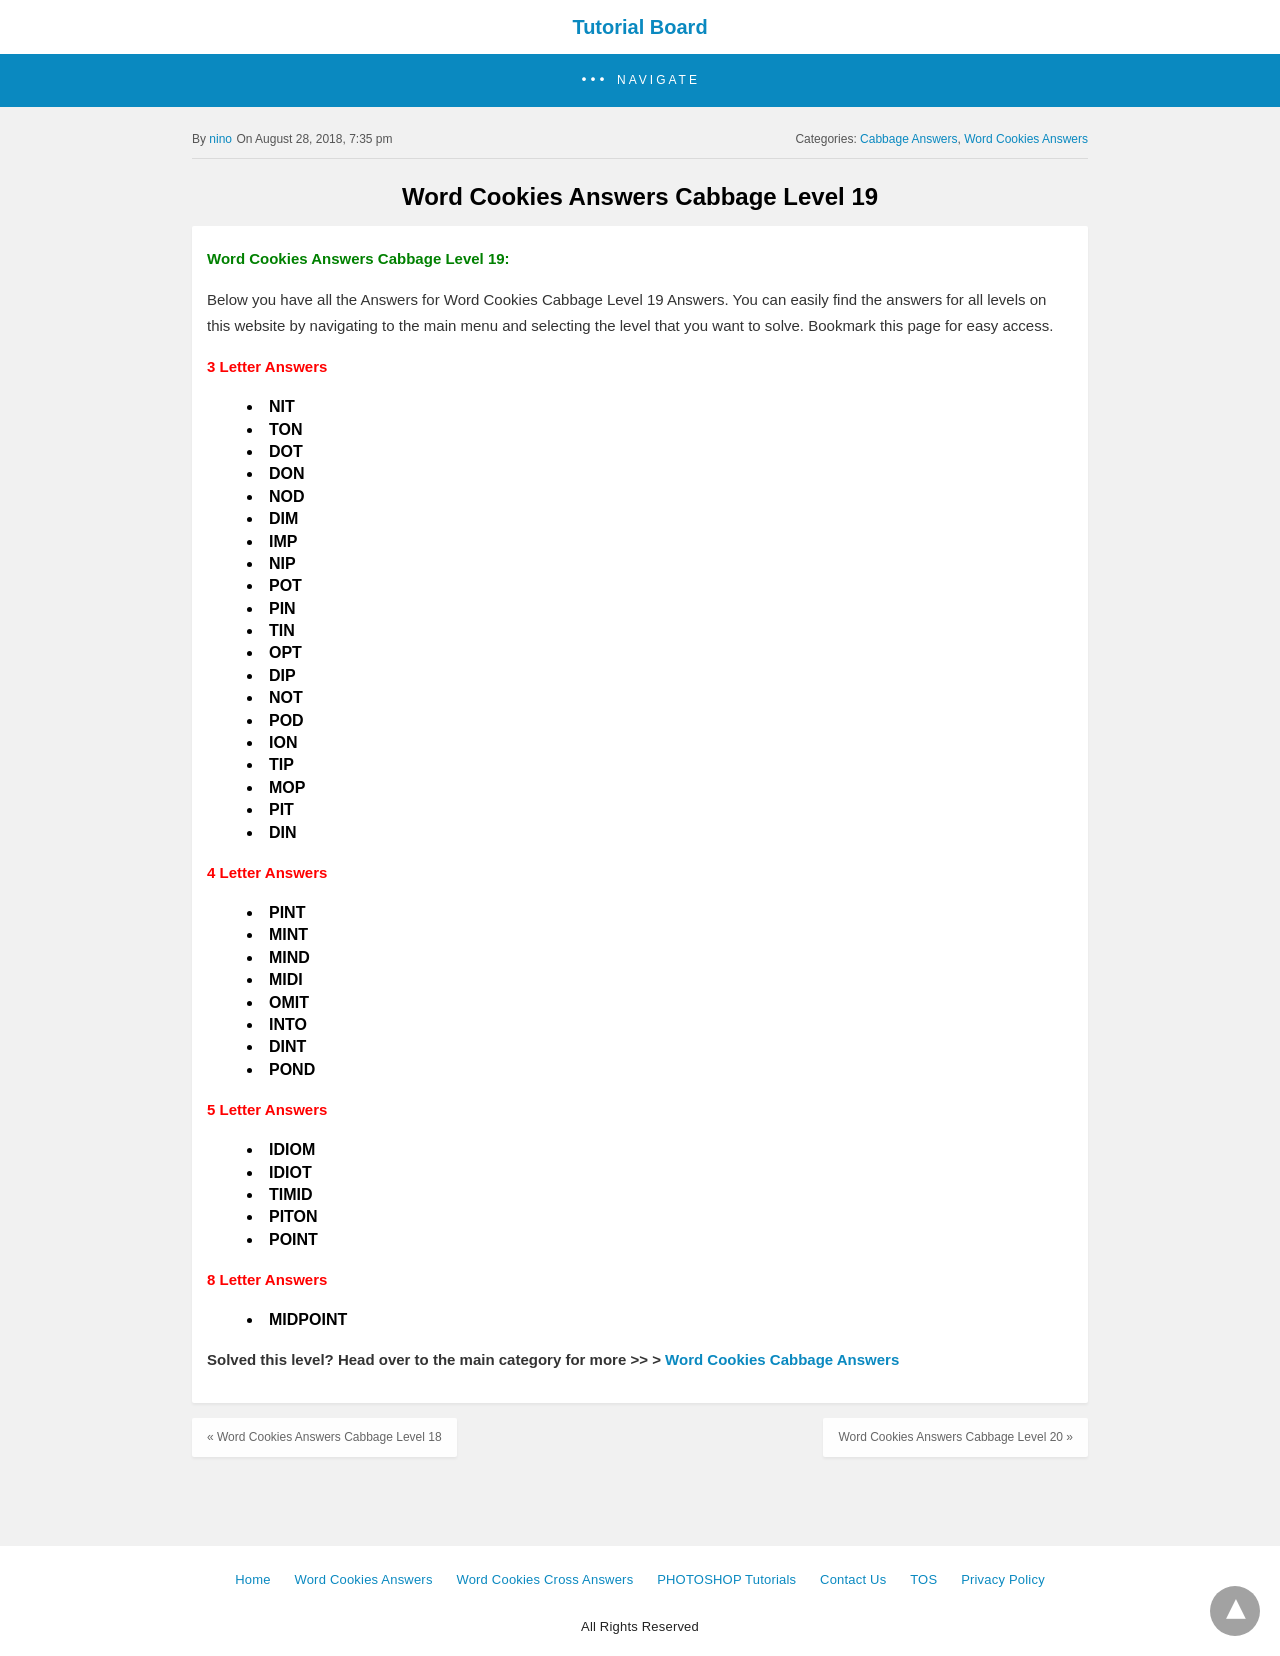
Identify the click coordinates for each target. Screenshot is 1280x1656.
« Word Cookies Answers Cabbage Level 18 (324, 1437)
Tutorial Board (639, 27)
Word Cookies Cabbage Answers (782, 1359)
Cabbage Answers (908, 139)
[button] (640, 80)
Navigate (658, 80)
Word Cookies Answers (1026, 139)
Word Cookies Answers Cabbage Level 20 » (955, 1437)
